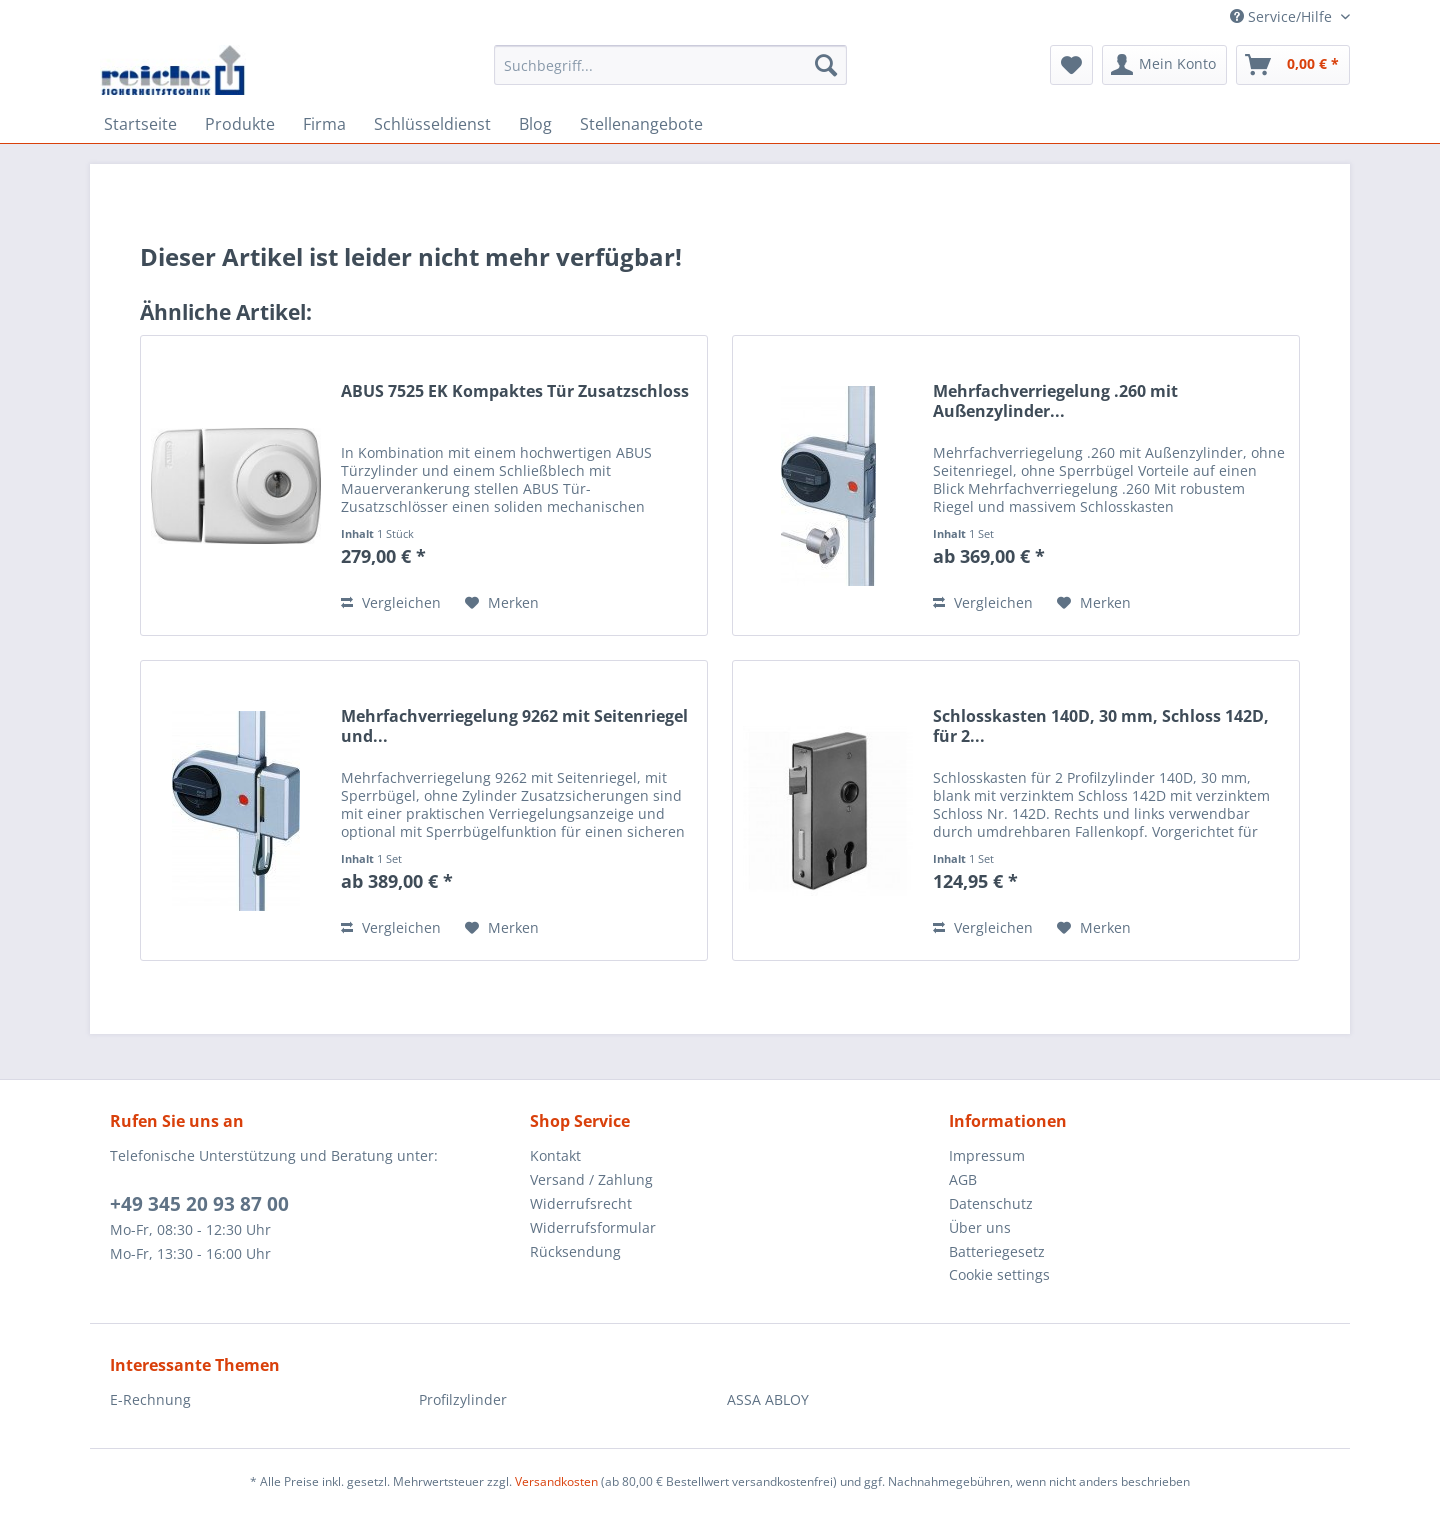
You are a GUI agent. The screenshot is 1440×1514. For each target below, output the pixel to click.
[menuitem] (670, 74)
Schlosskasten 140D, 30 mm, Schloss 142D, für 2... (1101, 726)
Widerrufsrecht (581, 1203)
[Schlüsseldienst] (432, 124)
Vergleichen (391, 602)
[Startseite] (140, 124)
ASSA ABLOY (768, 1399)
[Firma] (324, 124)
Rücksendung (575, 1251)
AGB (963, 1179)
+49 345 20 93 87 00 (199, 1204)
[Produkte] (240, 124)
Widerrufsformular (593, 1227)
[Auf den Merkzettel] (502, 603)
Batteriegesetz (997, 1251)
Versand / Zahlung (591, 1179)
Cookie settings (999, 1274)
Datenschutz (991, 1203)
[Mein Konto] (1164, 65)
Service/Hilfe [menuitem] (1283, 16)
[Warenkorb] (1293, 65)
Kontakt (555, 1155)
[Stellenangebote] (641, 124)
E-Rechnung (150, 1399)
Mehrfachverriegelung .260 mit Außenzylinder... (1055, 401)
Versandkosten (556, 1481)
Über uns (980, 1227)
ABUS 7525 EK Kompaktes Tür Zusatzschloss (515, 391)
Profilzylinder (463, 1399)
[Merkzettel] (1071, 65)
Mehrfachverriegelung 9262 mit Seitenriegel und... (514, 726)
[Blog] (535, 124)
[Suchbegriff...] (670, 65)
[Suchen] (826, 65)
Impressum (987, 1155)
